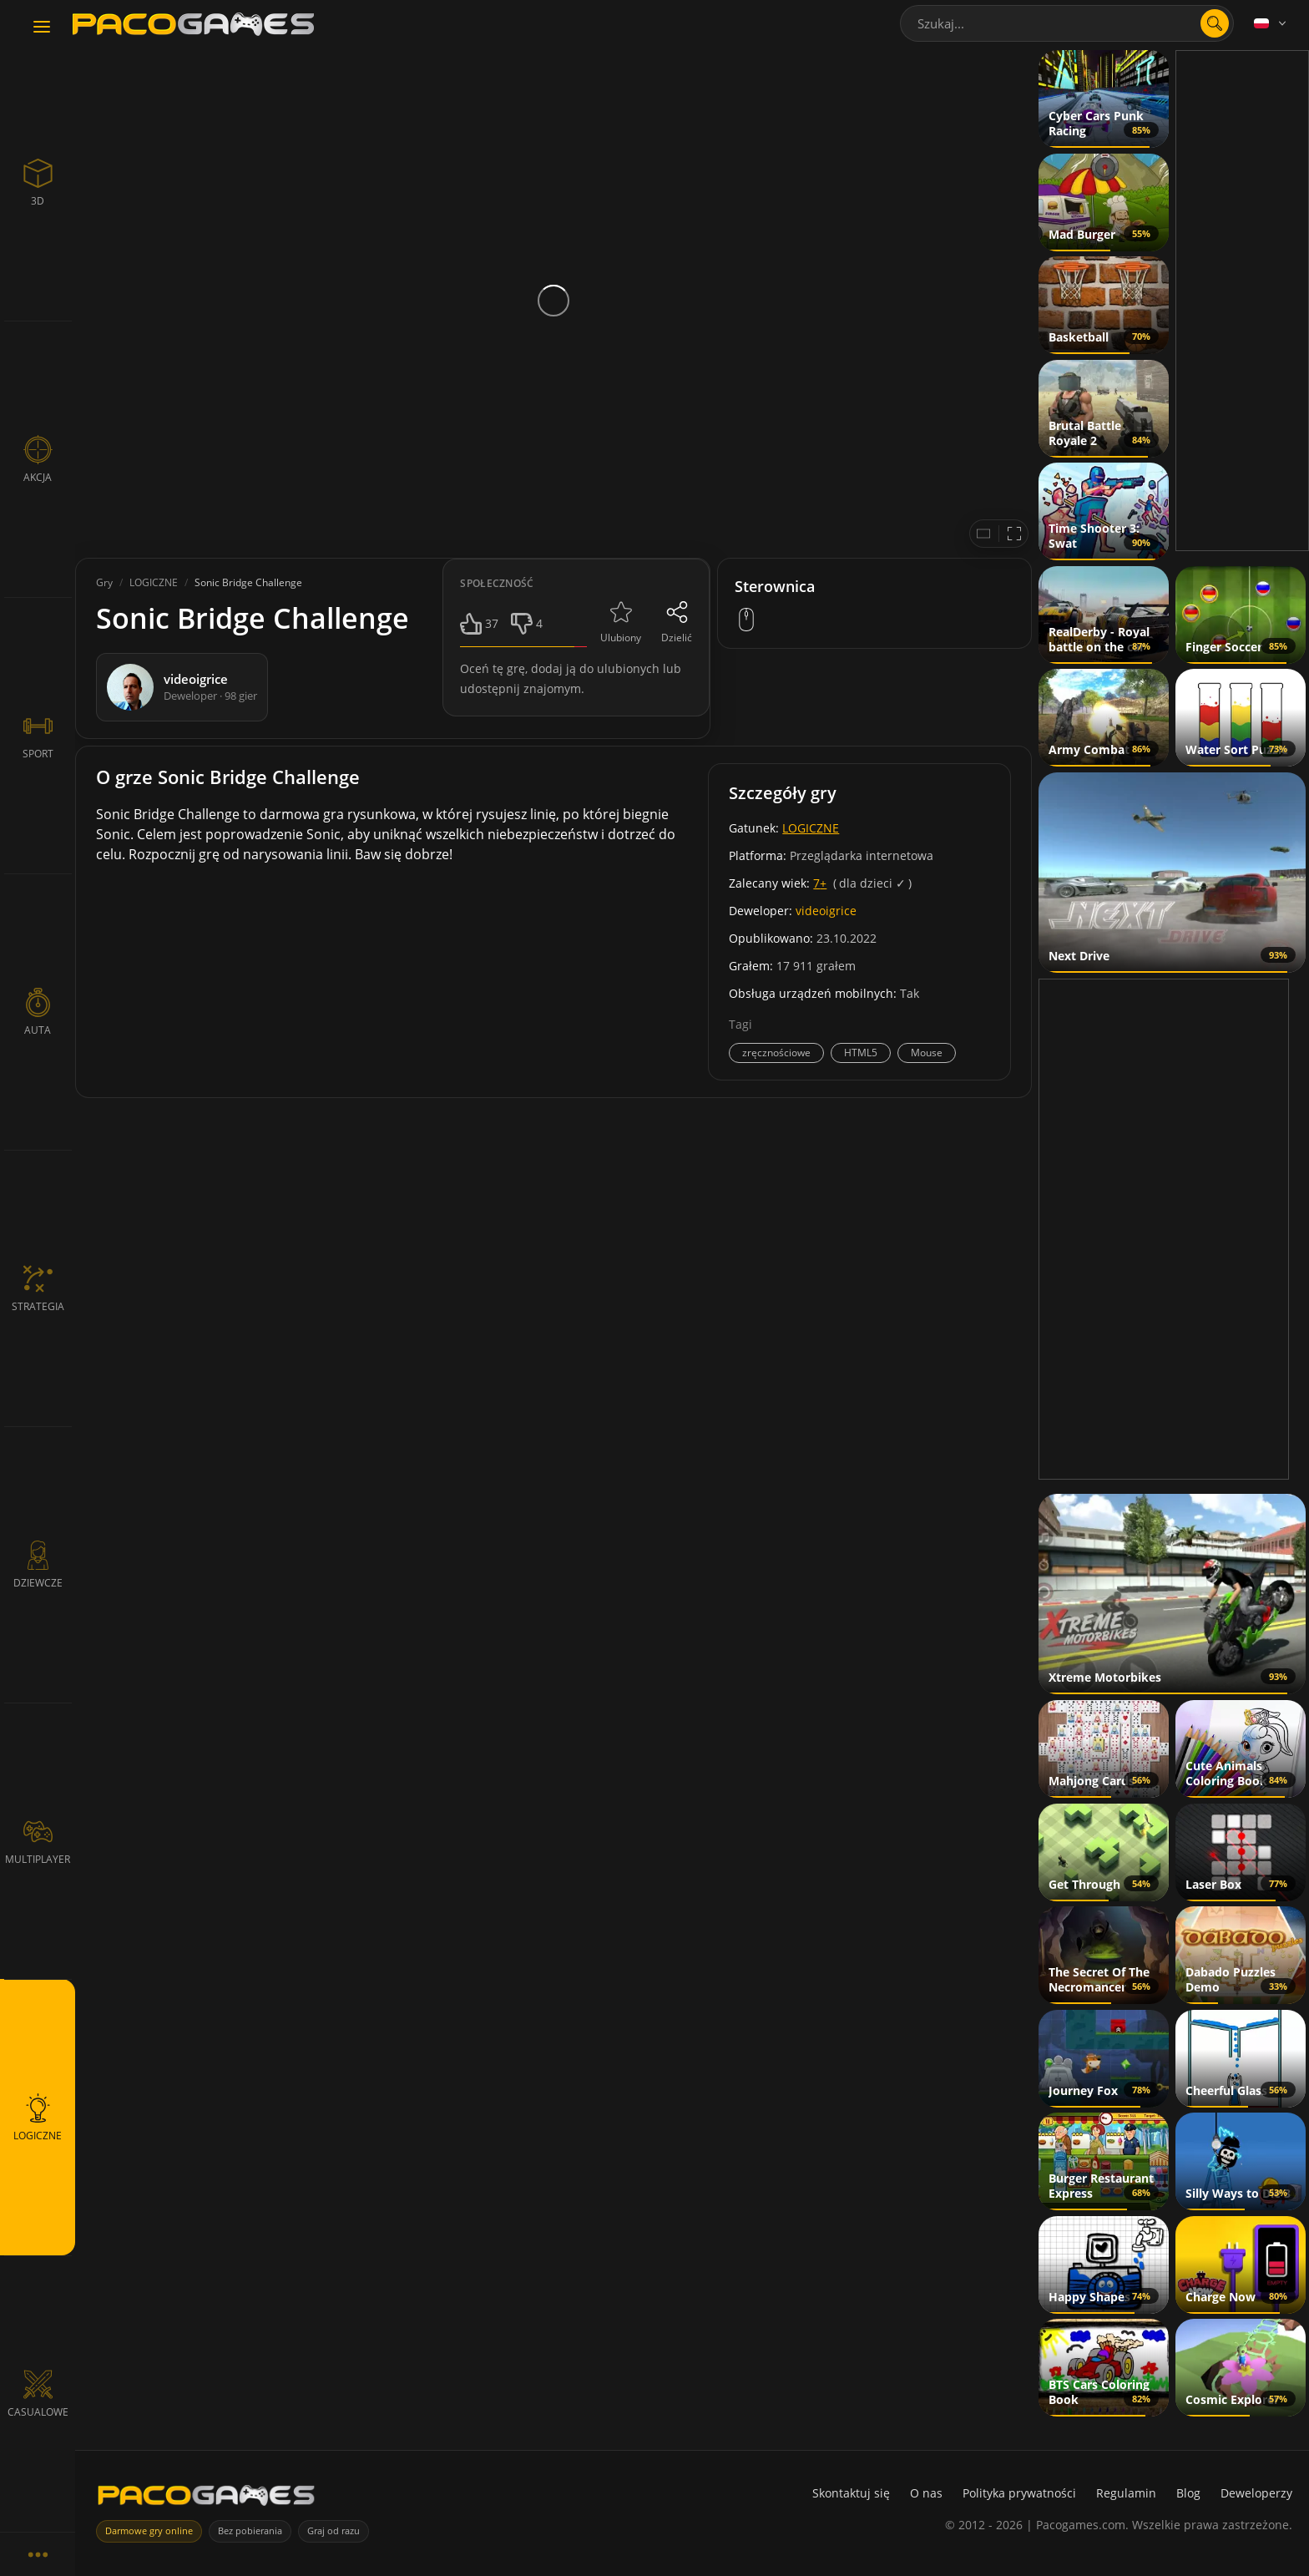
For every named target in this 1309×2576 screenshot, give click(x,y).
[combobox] (1067, 23)
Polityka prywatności (1019, 2493)
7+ (819, 883)
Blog (1188, 2493)
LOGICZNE (810, 828)
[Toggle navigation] (41, 27)
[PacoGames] (206, 2498)
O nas (926, 2493)
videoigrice (826, 911)
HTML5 (860, 1052)
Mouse (927, 1052)
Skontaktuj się (851, 2493)
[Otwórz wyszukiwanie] (1214, 23)
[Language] (1271, 23)
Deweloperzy (1256, 2493)
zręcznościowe (776, 1052)
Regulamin (1126, 2493)
